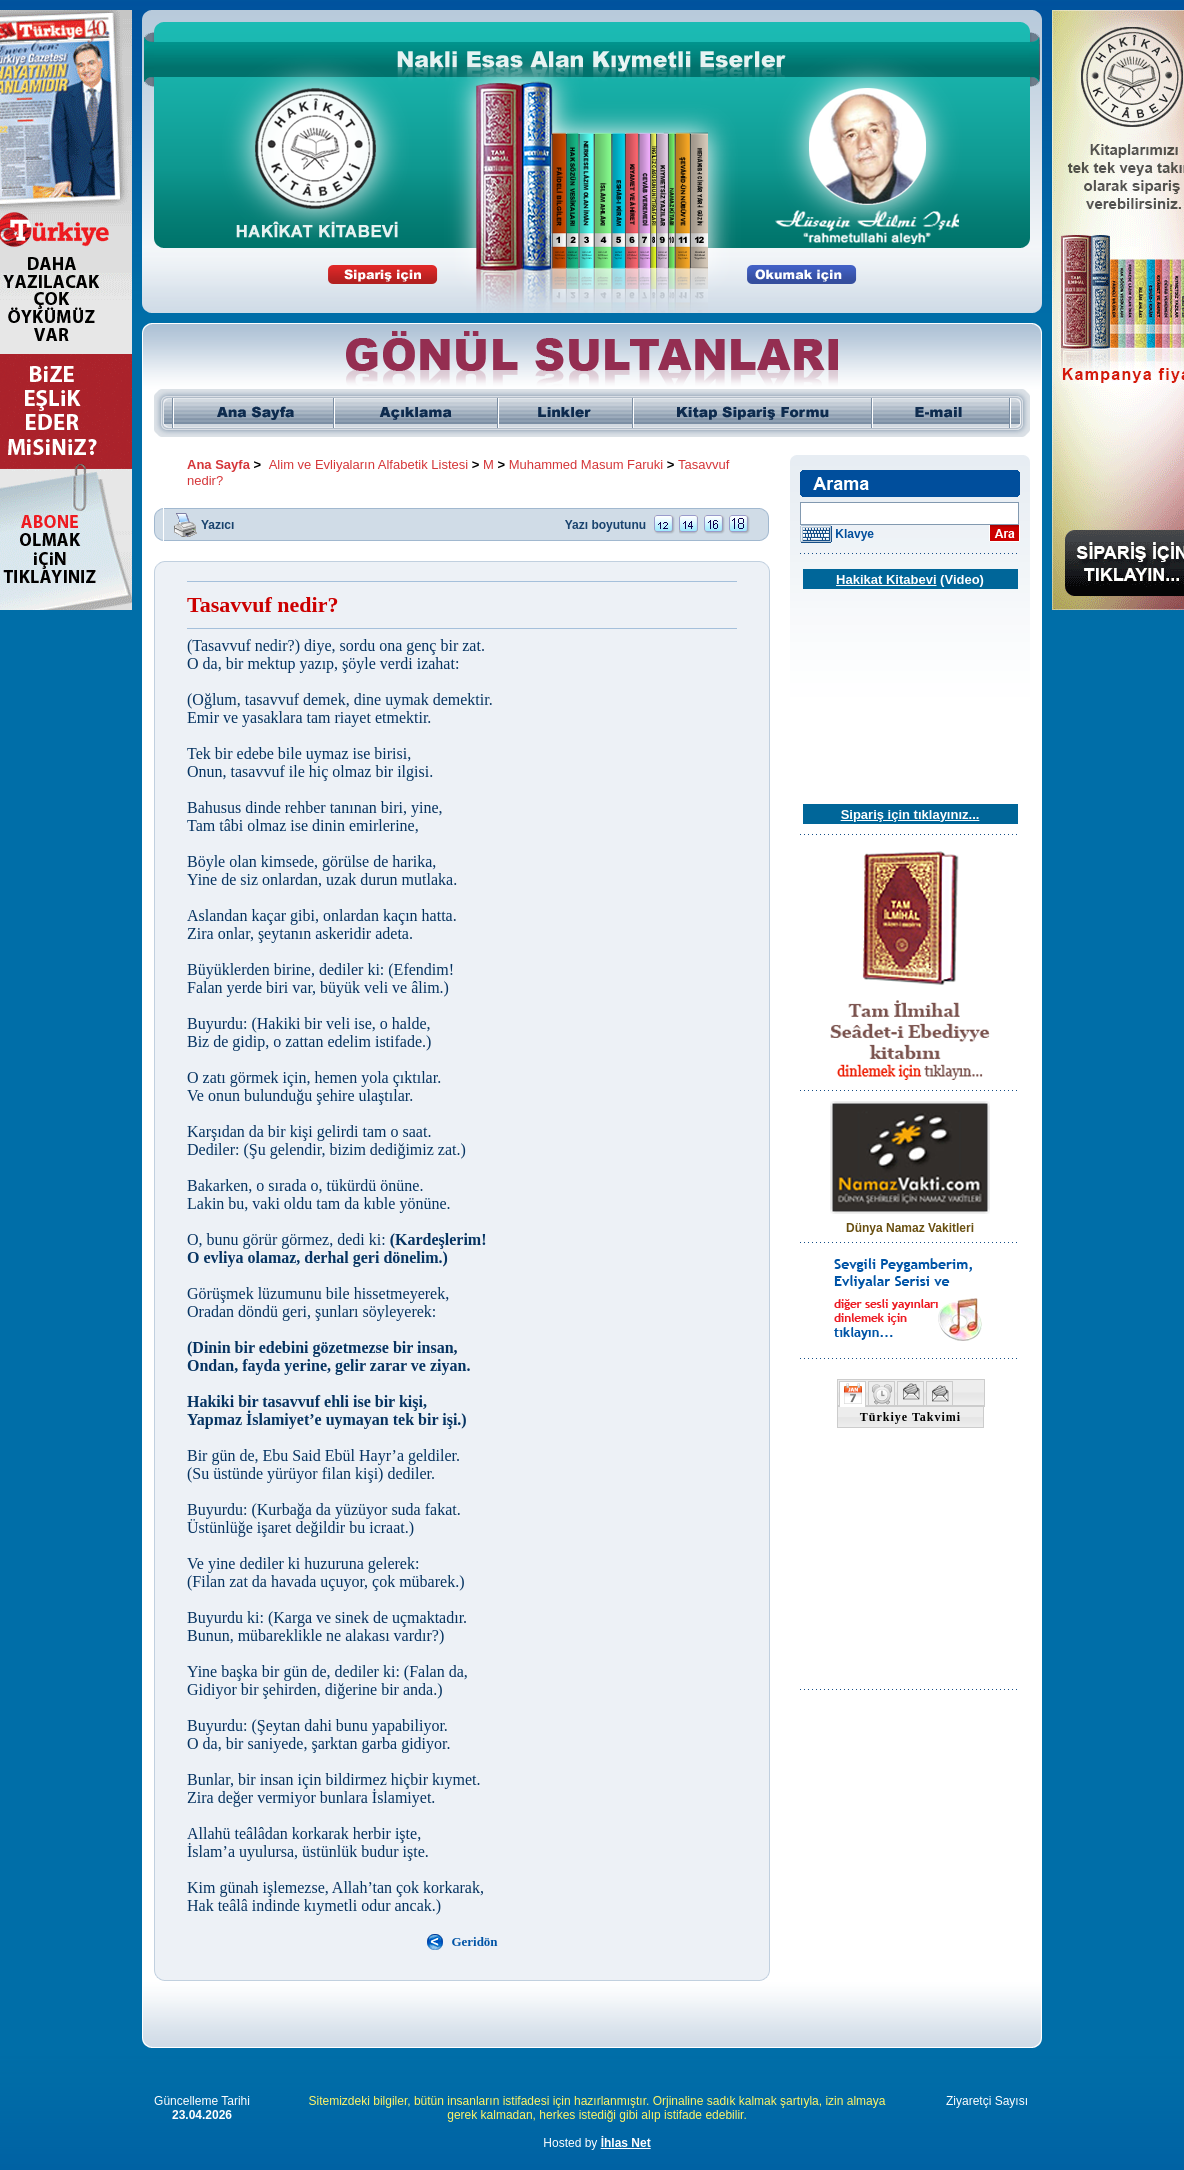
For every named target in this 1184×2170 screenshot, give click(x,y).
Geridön (474, 1941)
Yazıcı (217, 524)
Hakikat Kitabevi (886, 579)
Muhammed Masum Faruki (586, 464)
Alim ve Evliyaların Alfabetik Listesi (368, 464)
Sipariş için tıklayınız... (910, 814)
